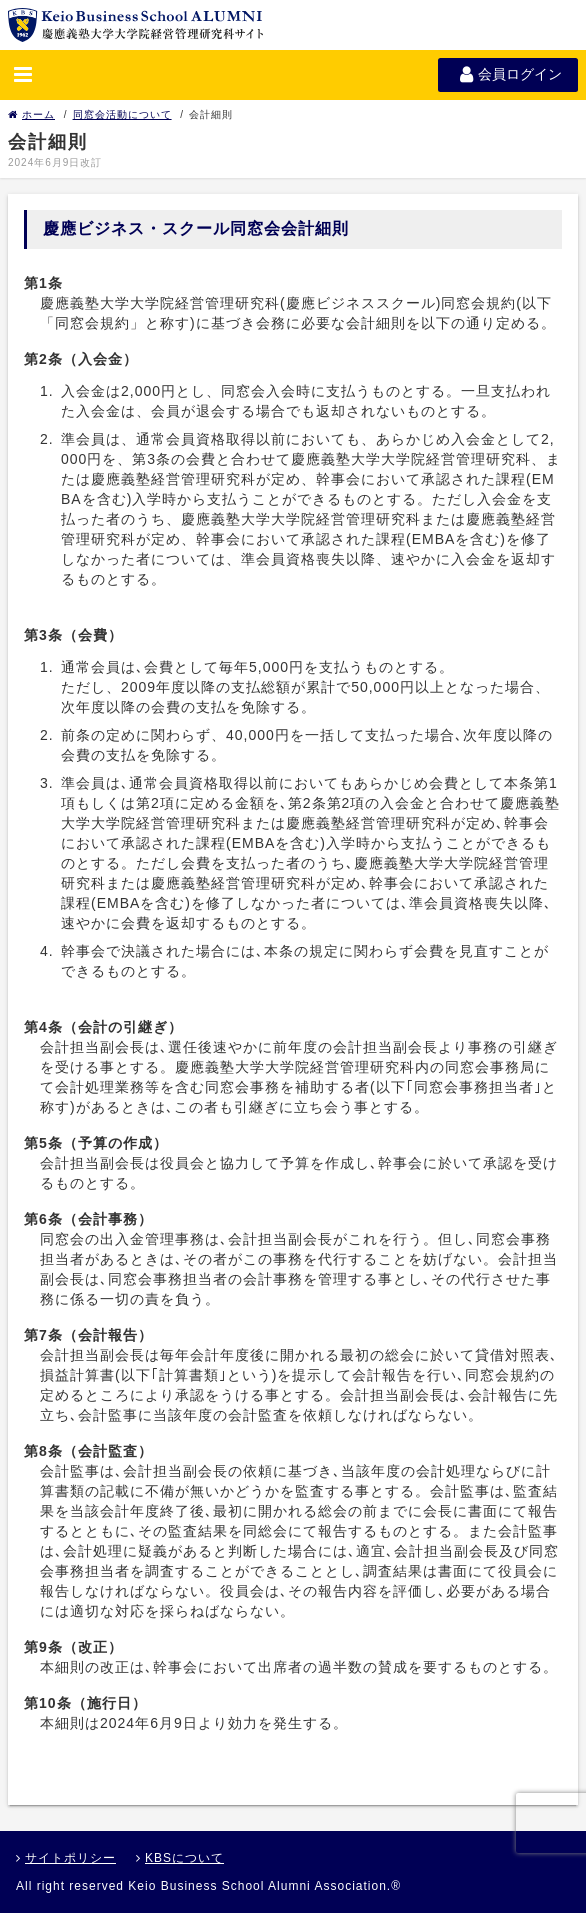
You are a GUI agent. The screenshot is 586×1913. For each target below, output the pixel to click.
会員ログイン (508, 74)
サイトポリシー (66, 1858)
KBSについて (180, 1858)
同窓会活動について (122, 114)
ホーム (31, 114)
